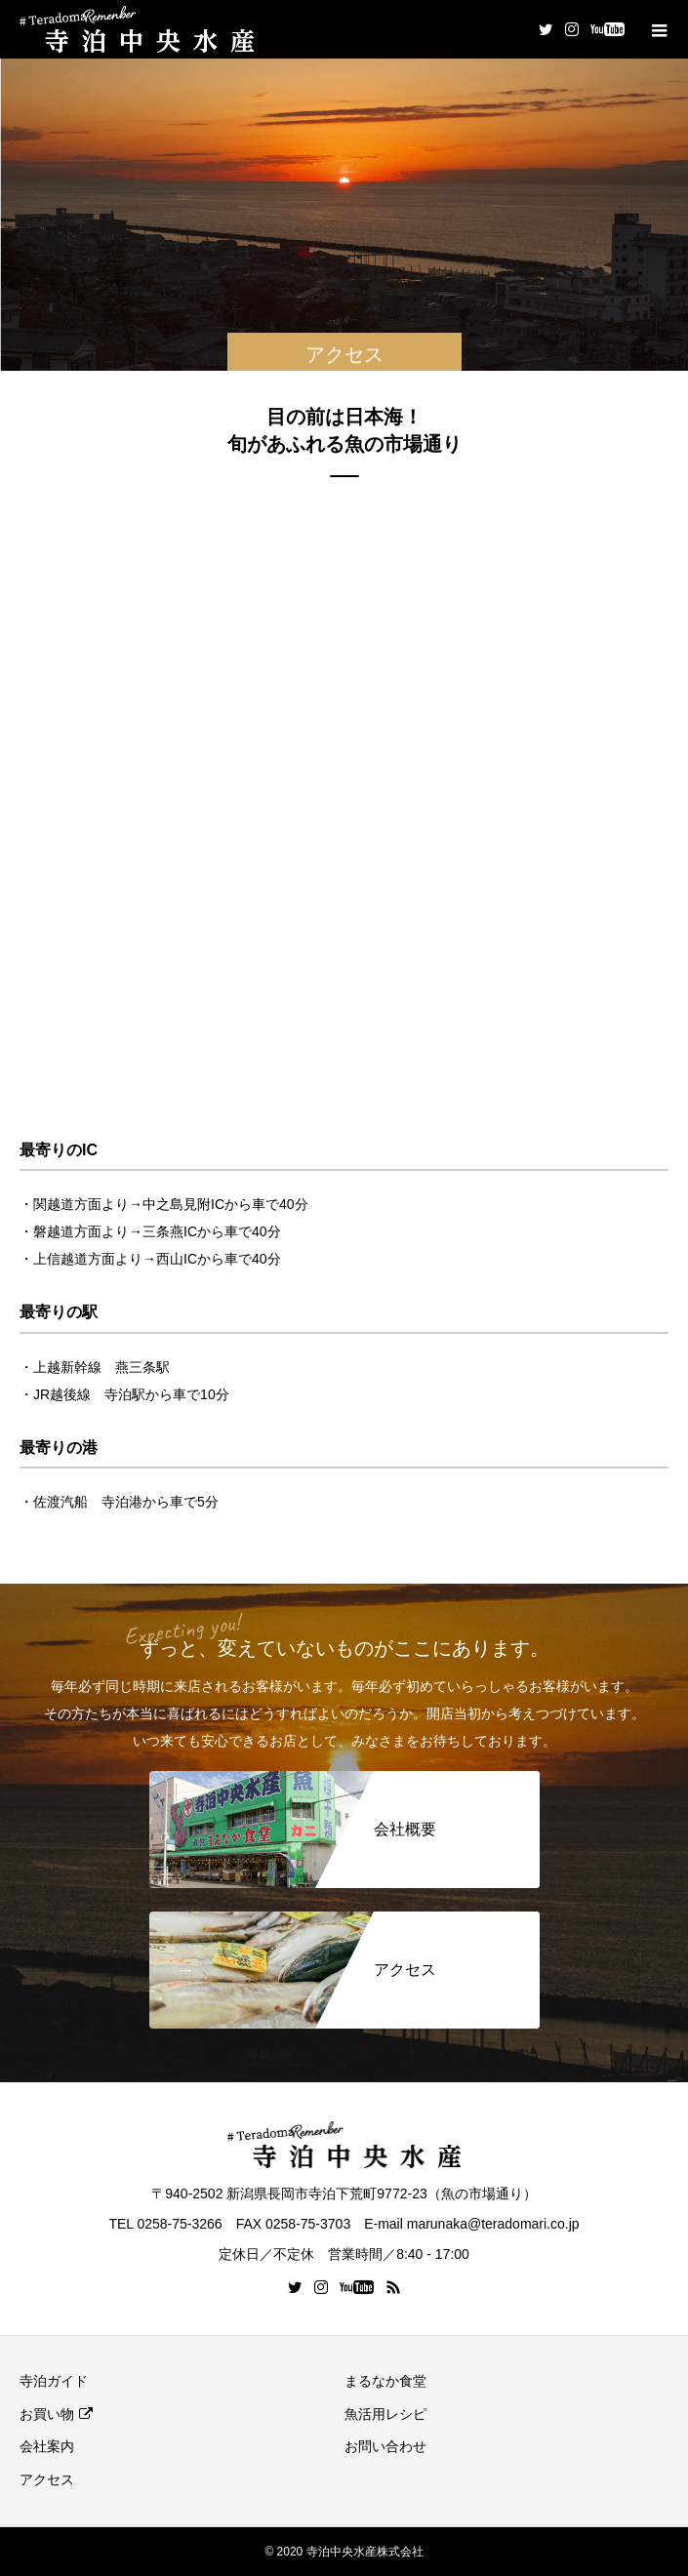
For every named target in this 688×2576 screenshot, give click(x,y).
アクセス (47, 2479)
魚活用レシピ (385, 2414)
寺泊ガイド (54, 2381)
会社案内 (47, 2446)
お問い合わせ (385, 2446)
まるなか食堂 (385, 2381)
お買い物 (47, 2414)
